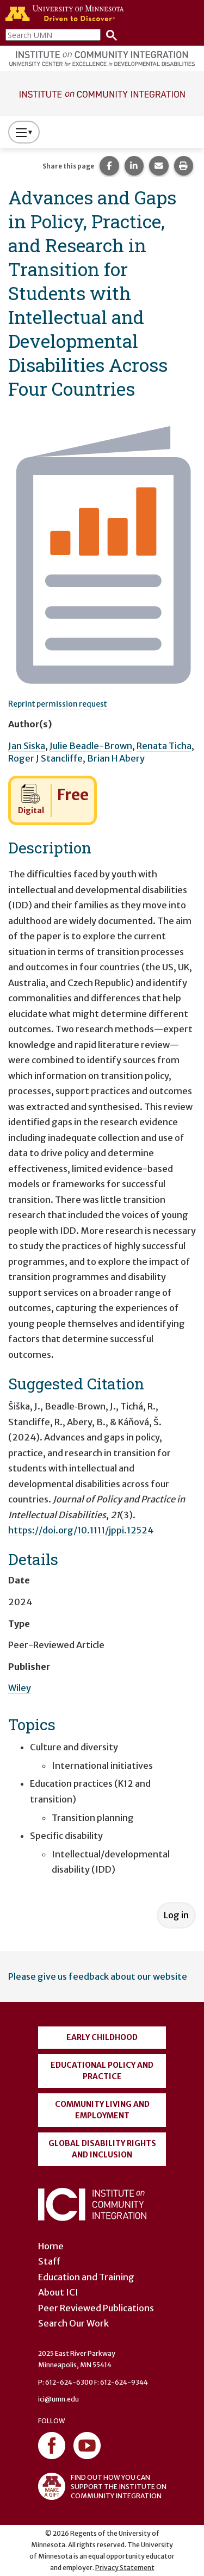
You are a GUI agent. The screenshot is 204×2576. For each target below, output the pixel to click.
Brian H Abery (116, 758)
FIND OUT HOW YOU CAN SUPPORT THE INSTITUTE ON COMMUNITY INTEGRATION (102, 2486)
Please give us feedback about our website (97, 1976)
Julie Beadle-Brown (91, 745)
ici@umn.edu (58, 2399)
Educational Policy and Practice (102, 2070)
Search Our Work (73, 2323)
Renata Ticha (164, 745)
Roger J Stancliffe (45, 758)
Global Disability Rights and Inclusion (102, 2149)
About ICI (58, 2292)
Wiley (19, 1687)
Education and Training (86, 2277)
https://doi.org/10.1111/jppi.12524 (80, 1530)
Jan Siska (26, 745)
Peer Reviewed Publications (96, 2308)
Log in (176, 1915)
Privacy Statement (124, 2567)
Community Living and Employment (102, 2109)
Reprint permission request (57, 704)
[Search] (109, 34)
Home (51, 2246)
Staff (49, 2261)
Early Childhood (102, 2037)
